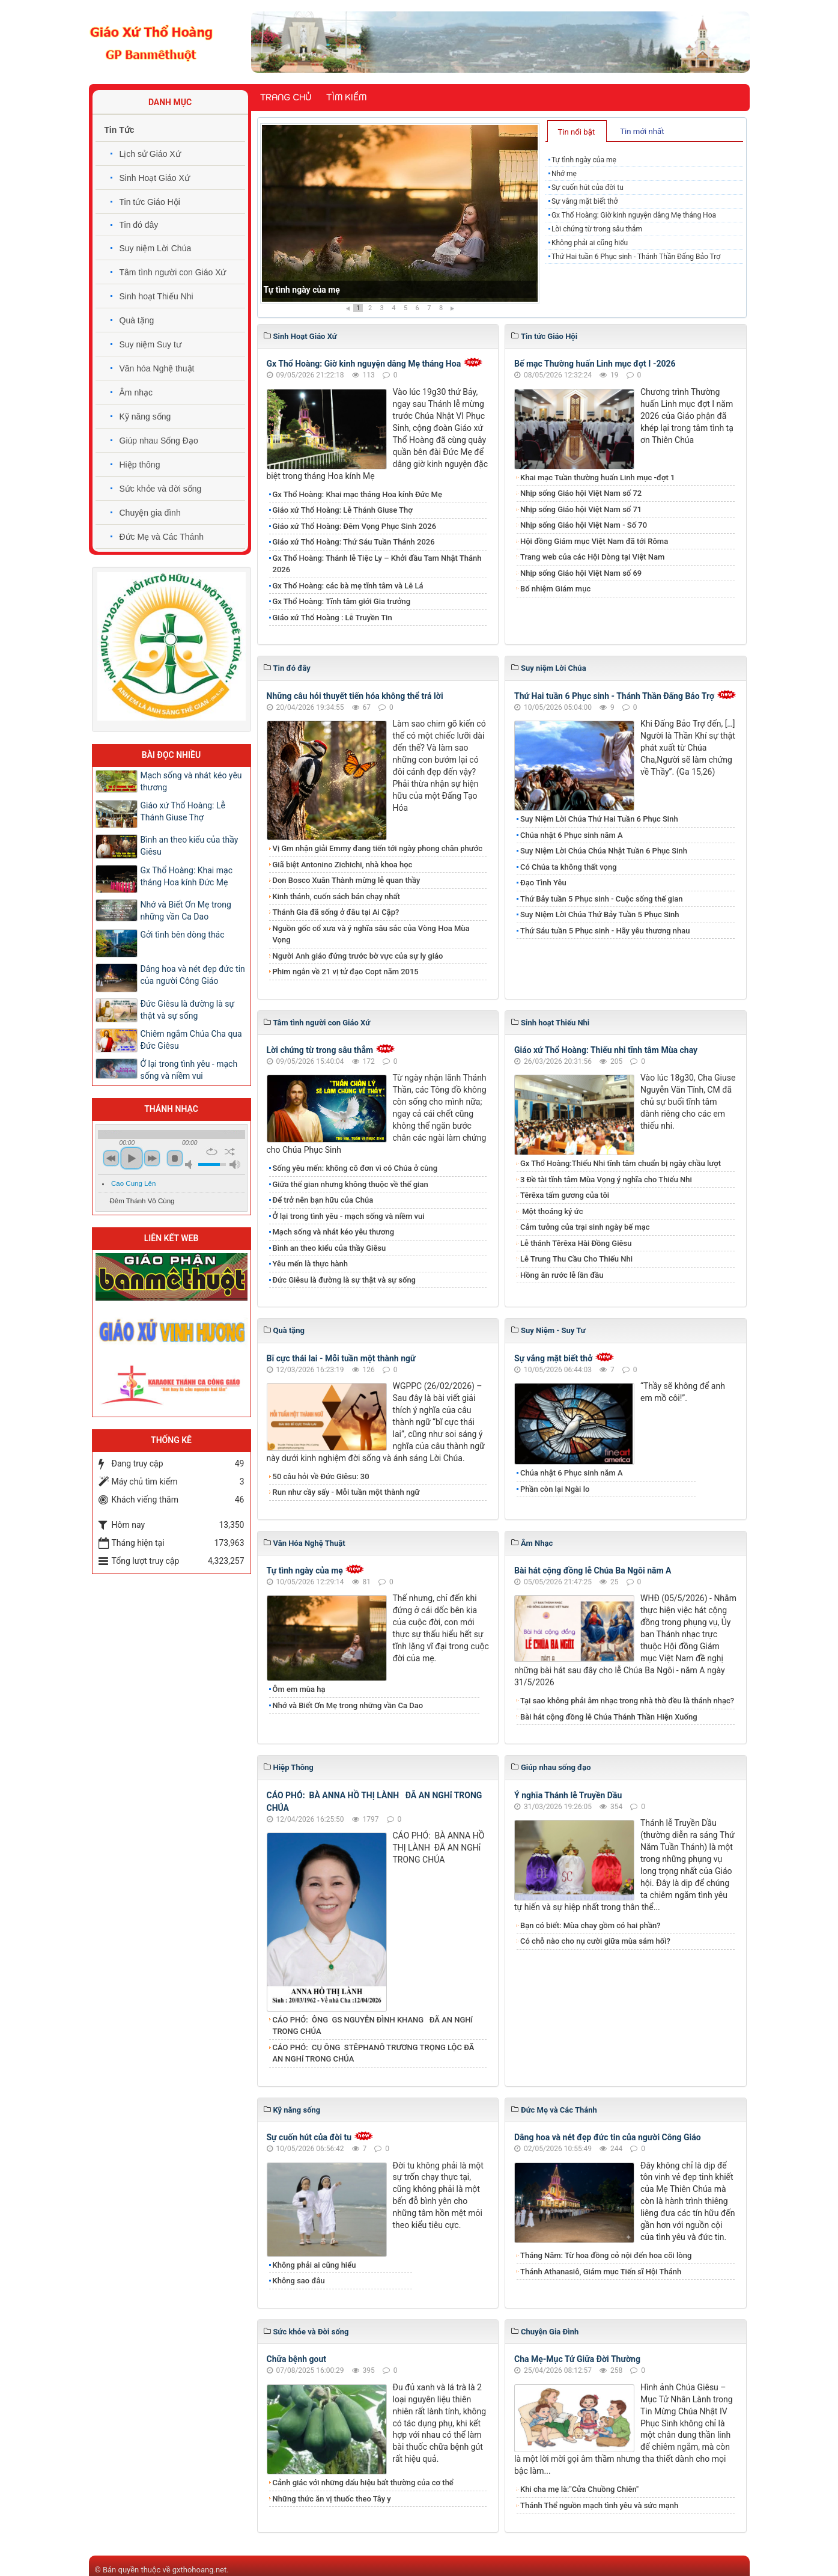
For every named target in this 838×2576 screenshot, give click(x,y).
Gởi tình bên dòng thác (183, 934)
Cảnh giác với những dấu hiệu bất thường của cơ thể (365, 2482)
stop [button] (174, 1158)
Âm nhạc (136, 392)
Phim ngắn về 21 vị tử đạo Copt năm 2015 (346, 971)
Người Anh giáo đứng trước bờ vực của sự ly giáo (358, 955)
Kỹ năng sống (145, 416)
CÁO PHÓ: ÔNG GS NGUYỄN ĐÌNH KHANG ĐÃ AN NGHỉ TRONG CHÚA (373, 2025)
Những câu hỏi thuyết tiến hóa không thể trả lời (355, 696)
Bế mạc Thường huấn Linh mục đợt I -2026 (595, 363)
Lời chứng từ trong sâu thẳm (596, 229)
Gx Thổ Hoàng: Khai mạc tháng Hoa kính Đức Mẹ (357, 494)
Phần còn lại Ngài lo (554, 1489)
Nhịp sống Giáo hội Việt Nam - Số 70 (583, 525)
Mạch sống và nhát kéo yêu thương (334, 1231)
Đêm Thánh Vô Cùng (142, 1200)
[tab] (577, 131)
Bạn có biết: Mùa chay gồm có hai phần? (590, 1925)
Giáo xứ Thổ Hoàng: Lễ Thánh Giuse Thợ (343, 509)
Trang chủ (285, 97)
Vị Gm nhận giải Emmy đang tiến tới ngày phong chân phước (378, 848)
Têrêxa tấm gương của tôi (564, 1195)
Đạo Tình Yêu (543, 882)
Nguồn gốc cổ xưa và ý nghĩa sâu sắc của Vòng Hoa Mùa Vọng (371, 934)
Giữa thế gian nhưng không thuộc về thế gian (350, 1184)
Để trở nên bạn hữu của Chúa (323, 1199)
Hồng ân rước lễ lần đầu (562, 1275)
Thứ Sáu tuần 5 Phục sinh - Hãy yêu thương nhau (605, 930)
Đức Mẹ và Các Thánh (162, 537)
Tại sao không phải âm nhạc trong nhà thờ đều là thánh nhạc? (627, 1700)
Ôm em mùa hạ (299, 1689)
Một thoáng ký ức (551, 1211)
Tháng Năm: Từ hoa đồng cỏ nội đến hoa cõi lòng (605, 2255)
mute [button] (190, 1164)
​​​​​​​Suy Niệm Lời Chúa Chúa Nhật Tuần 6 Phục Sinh (603, 850)
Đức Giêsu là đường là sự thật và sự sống (344, 1279)
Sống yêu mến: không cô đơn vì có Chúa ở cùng (355, 1168)
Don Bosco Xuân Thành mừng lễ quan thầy (347, 880)
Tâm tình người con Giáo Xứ (173, 272)
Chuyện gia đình (150, 512)
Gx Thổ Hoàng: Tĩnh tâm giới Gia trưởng (342, 601)
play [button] (132, 1158)
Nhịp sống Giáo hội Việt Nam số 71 (581, 509)
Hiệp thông (140, 464)
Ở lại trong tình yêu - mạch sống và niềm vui (349, 1216)
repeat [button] (211, 1151)
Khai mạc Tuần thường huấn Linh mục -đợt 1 (597, 477)
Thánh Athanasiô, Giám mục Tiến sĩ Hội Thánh (600, 2271)
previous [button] (111, 1158)
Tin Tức (120, 130)
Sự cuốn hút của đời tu (587, 187)
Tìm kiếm (346, 97)
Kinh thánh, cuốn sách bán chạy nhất (336, 896)
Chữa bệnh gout (297, 2359)
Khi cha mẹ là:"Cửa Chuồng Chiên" (579, 2489)
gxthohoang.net (199, 2569)
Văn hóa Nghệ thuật (157, 368)
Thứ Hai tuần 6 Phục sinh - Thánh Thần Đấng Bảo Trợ (635, 256)
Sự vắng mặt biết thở (584, 201)
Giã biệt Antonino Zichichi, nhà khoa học (343, 864)
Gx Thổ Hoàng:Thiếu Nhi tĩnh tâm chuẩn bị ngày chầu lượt (620, 1163)
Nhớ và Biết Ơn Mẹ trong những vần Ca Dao (348, 1705)
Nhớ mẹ (564, 173)
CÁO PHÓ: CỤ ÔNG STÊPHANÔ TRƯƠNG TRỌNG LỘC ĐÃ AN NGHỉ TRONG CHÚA (374, 2053)
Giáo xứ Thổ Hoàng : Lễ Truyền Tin (332, 617)
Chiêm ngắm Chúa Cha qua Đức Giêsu (191, 1040)
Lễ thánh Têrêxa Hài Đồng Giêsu (575, 1243)
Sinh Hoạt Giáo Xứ (155, 178)
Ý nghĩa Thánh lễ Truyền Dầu (568, 1795)
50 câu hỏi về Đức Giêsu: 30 (321, 1476)
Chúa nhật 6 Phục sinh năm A (571, 835)
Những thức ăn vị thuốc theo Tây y (332, 2498)
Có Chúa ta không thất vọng (568, 866)
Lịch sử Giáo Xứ (150, 154)
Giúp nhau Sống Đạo (159, 440)
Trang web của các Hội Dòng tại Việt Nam (592, 556)
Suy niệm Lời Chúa (156, 248)
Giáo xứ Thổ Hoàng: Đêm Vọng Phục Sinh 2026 (355, 526)
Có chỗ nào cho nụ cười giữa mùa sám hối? (595, 1941)
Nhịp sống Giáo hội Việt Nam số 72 (581, 493)
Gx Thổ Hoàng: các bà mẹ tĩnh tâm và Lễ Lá (348, 585)
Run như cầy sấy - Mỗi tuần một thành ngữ (346, 1492)
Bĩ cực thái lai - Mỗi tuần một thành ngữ (341, 1358)
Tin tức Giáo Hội (150, 202)
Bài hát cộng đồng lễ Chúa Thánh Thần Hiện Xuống (608, 1716)
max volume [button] (234, 1164)
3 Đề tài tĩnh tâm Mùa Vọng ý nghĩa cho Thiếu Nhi (606, 1179)
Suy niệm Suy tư (150, 344)
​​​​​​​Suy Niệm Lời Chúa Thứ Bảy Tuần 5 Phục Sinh (599, 914)
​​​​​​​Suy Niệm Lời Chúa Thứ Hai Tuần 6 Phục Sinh (599, 818)
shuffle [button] (229, 1151)
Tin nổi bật (576, 131)
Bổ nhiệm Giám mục (555, 588)
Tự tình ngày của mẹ (302, 290)
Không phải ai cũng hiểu (589, 243)
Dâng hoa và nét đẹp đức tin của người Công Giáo (607, 2137)
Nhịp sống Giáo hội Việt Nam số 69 (581, 573)
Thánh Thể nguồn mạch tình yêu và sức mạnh (599, 2505)
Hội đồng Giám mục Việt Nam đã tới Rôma (594, 541)
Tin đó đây (139, 225)
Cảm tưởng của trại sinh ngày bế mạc (585, 1227)
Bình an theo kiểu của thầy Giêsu (329, 1248)
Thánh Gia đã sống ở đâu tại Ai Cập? (336, 912)
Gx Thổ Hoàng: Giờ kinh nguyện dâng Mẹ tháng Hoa (633, 215)
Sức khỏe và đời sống (161, 488)
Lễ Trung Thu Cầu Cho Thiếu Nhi (576, 1258)
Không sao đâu (299, 2280)
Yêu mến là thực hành (310, 1263)
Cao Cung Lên (133, 1183)
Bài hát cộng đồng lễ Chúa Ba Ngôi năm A (593, 1570)
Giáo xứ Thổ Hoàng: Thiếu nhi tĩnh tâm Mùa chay (605, 1050)
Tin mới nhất (642, 131)
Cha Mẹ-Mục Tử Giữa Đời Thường (577, 2359)
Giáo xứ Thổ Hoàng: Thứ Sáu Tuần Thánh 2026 (354, 541)
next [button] (152, 1158)
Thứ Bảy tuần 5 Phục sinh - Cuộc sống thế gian (601, 898)
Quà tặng (137, 320)
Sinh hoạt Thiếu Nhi (156, 296)
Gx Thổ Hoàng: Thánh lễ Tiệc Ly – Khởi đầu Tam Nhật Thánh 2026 (377, 564)
